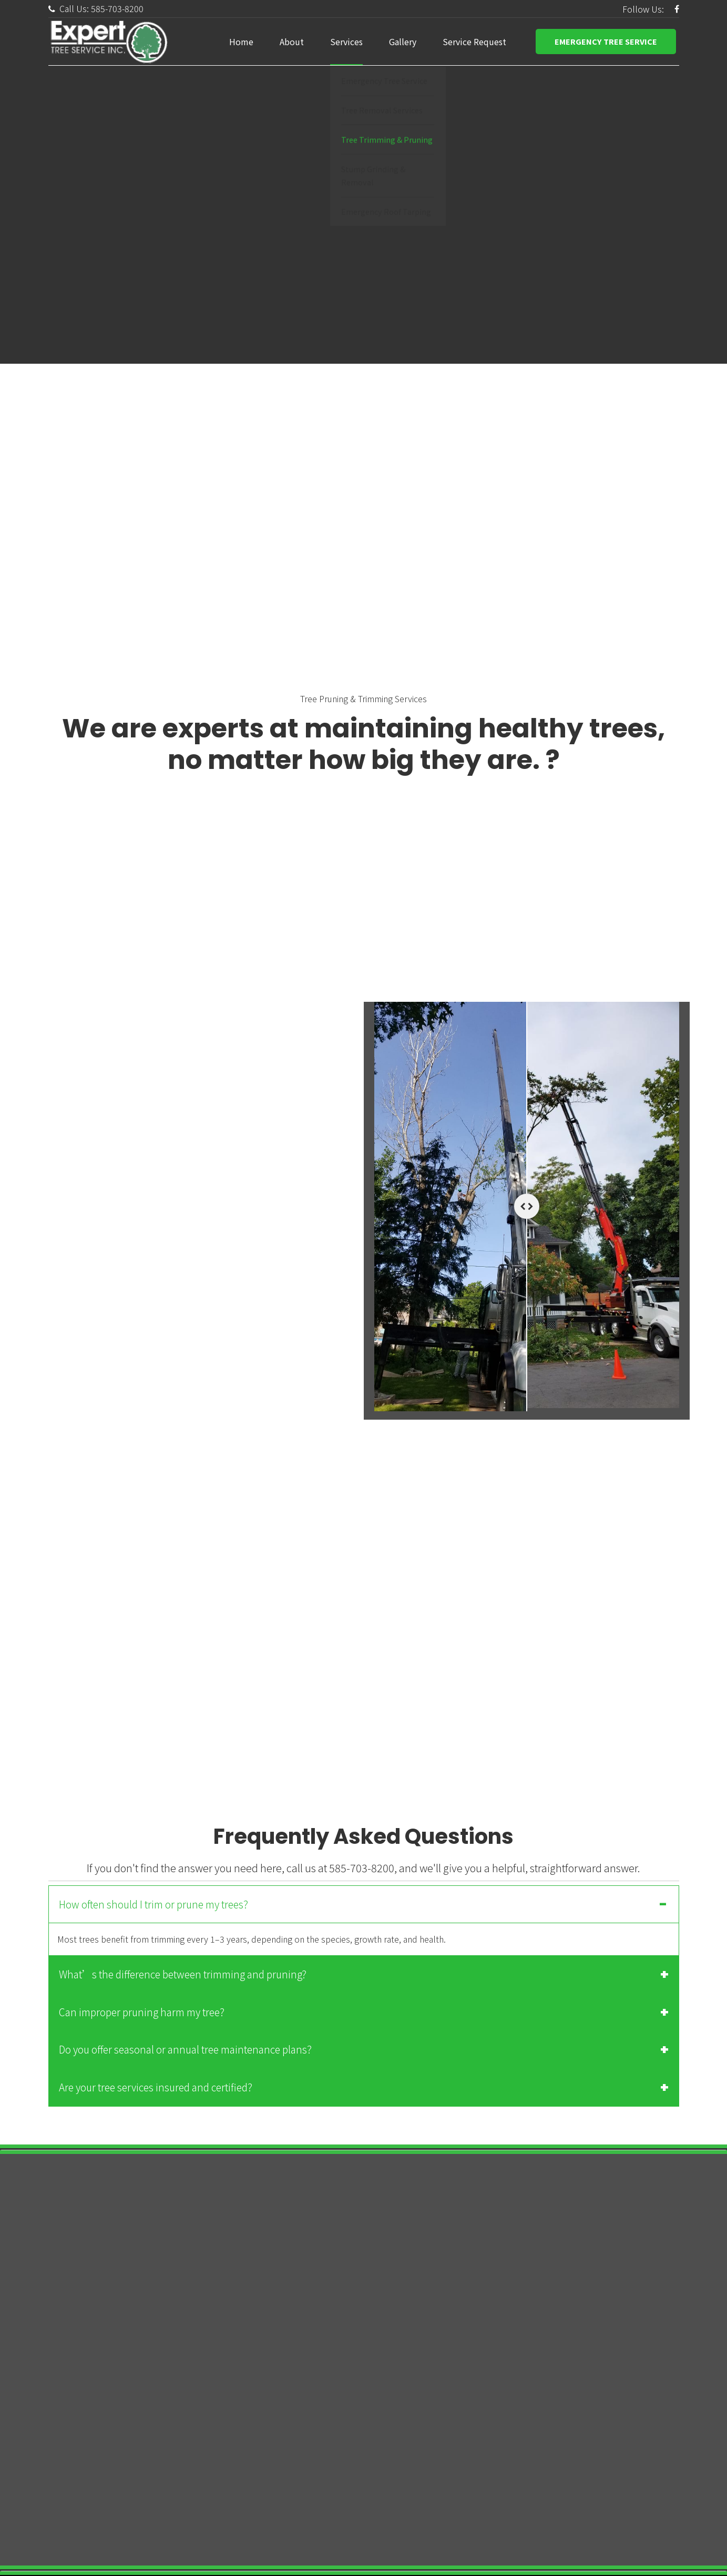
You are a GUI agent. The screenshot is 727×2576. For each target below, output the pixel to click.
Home (241, 41)
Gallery (402, 41)
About (292, 41)
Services (346, 41)
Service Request (474, 41)
